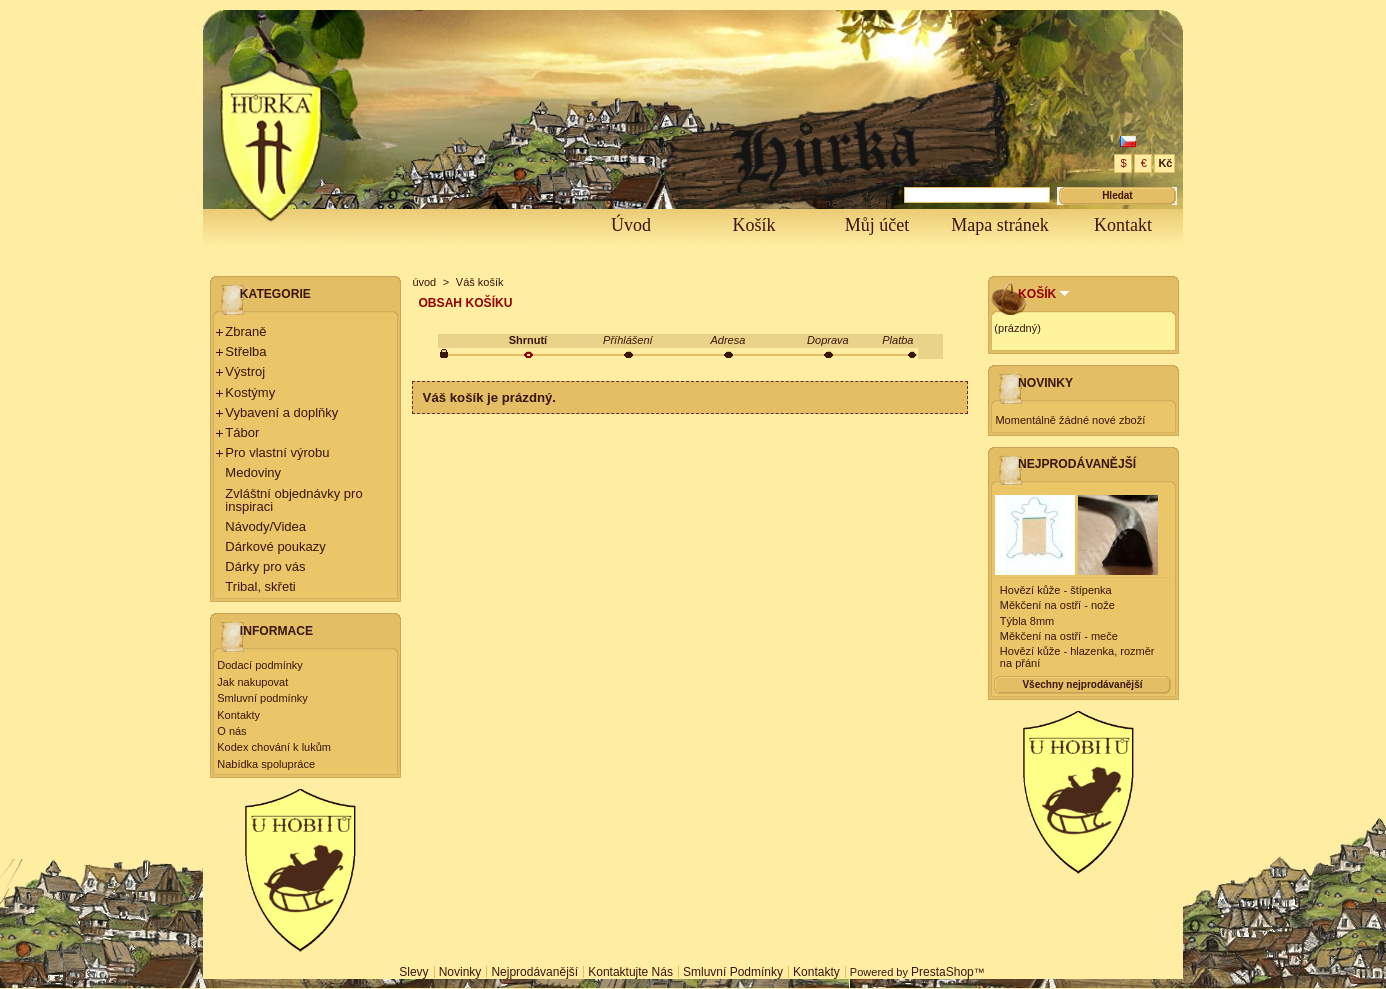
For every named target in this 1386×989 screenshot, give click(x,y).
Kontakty (238, 715)
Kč (1165, 163)
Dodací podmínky (260, 665)
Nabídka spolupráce (266, 764)
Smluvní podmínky (262, 698)
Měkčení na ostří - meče (1059, 636)
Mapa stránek (999, 225)
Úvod (631, 225)
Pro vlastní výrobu (277, 452)
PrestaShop (942, 972)
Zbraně (245, 331)
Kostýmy (250, 392)
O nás (231, 731)
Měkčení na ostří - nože (1057, 605)
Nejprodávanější (1077, 464)
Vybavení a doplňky (281, 412)
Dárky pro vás (265, 566)
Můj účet (877, 225)
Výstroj (245, 371)
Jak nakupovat (252, 682)
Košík (753, 225)
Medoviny (253, 472)
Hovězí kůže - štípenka (1056, 590)
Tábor (242, 432)
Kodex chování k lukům (274, 747)
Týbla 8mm (1027, 621)
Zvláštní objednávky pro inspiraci (293, 500)
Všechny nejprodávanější (1082, 684)
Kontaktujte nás (630, 972)
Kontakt (1123, 225)
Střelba (245, 351)
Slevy (413, 972)
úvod (424, 282)
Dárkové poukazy (275, 546)
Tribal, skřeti (260, 586)
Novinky (1045, 383)
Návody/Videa (265, 526)
